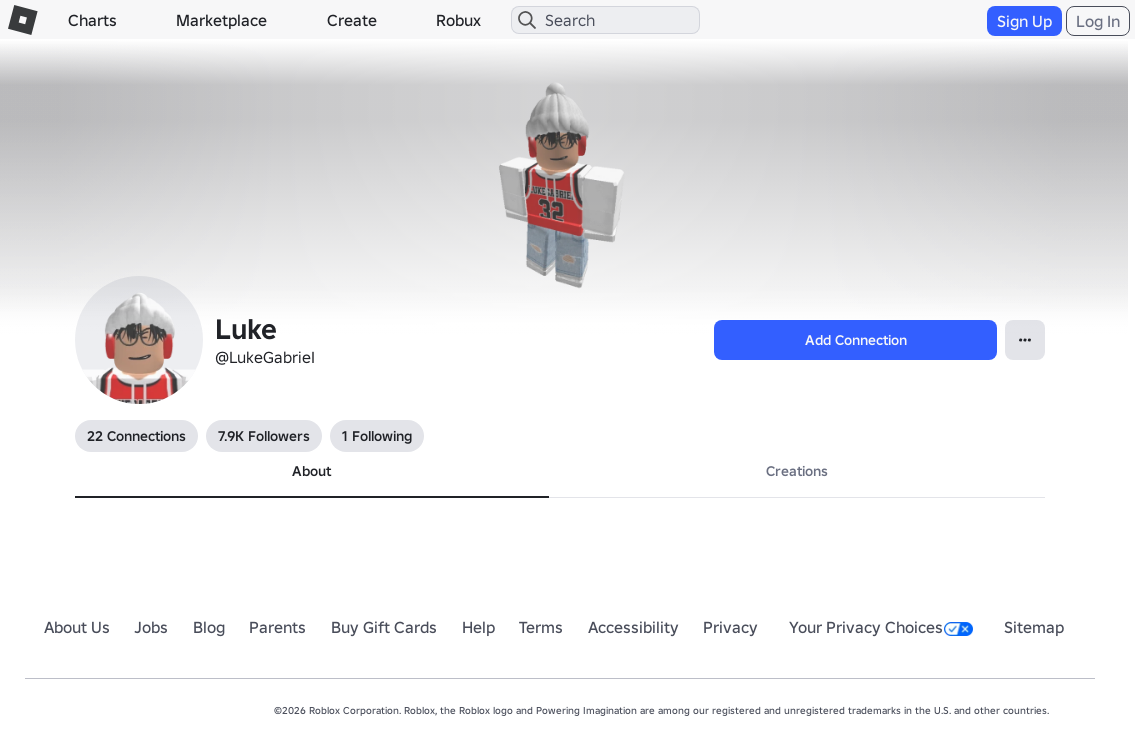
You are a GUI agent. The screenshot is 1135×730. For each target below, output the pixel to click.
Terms (541, 627)
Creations (797, 471)
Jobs (151, 627)
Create (352, 20)
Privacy (730, 627)
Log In (1098, 21)
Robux (458, 20)
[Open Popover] (1025, 340)
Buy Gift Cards (384, 627)
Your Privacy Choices (881, 627)
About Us (77, 627)
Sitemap (1034, 627)
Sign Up (1024, 21)
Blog (209, 627)
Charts (92, 20)
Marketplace (221, 20)
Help (478, 627)
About (311, 471)
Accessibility (633, 627)
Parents (277, 627)
